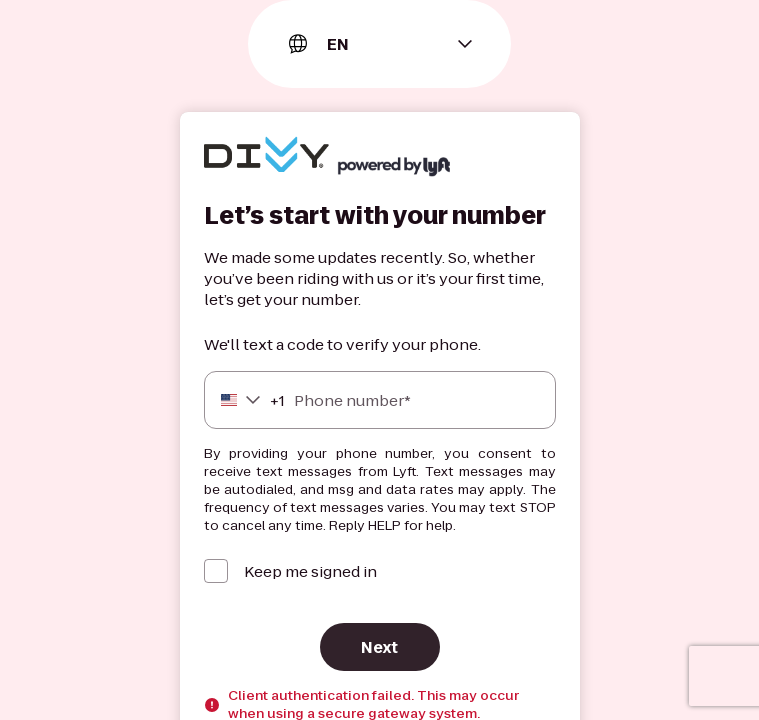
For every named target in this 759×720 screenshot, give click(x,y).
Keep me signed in (310, 571)
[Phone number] (380, 400)
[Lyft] (266, 156)
